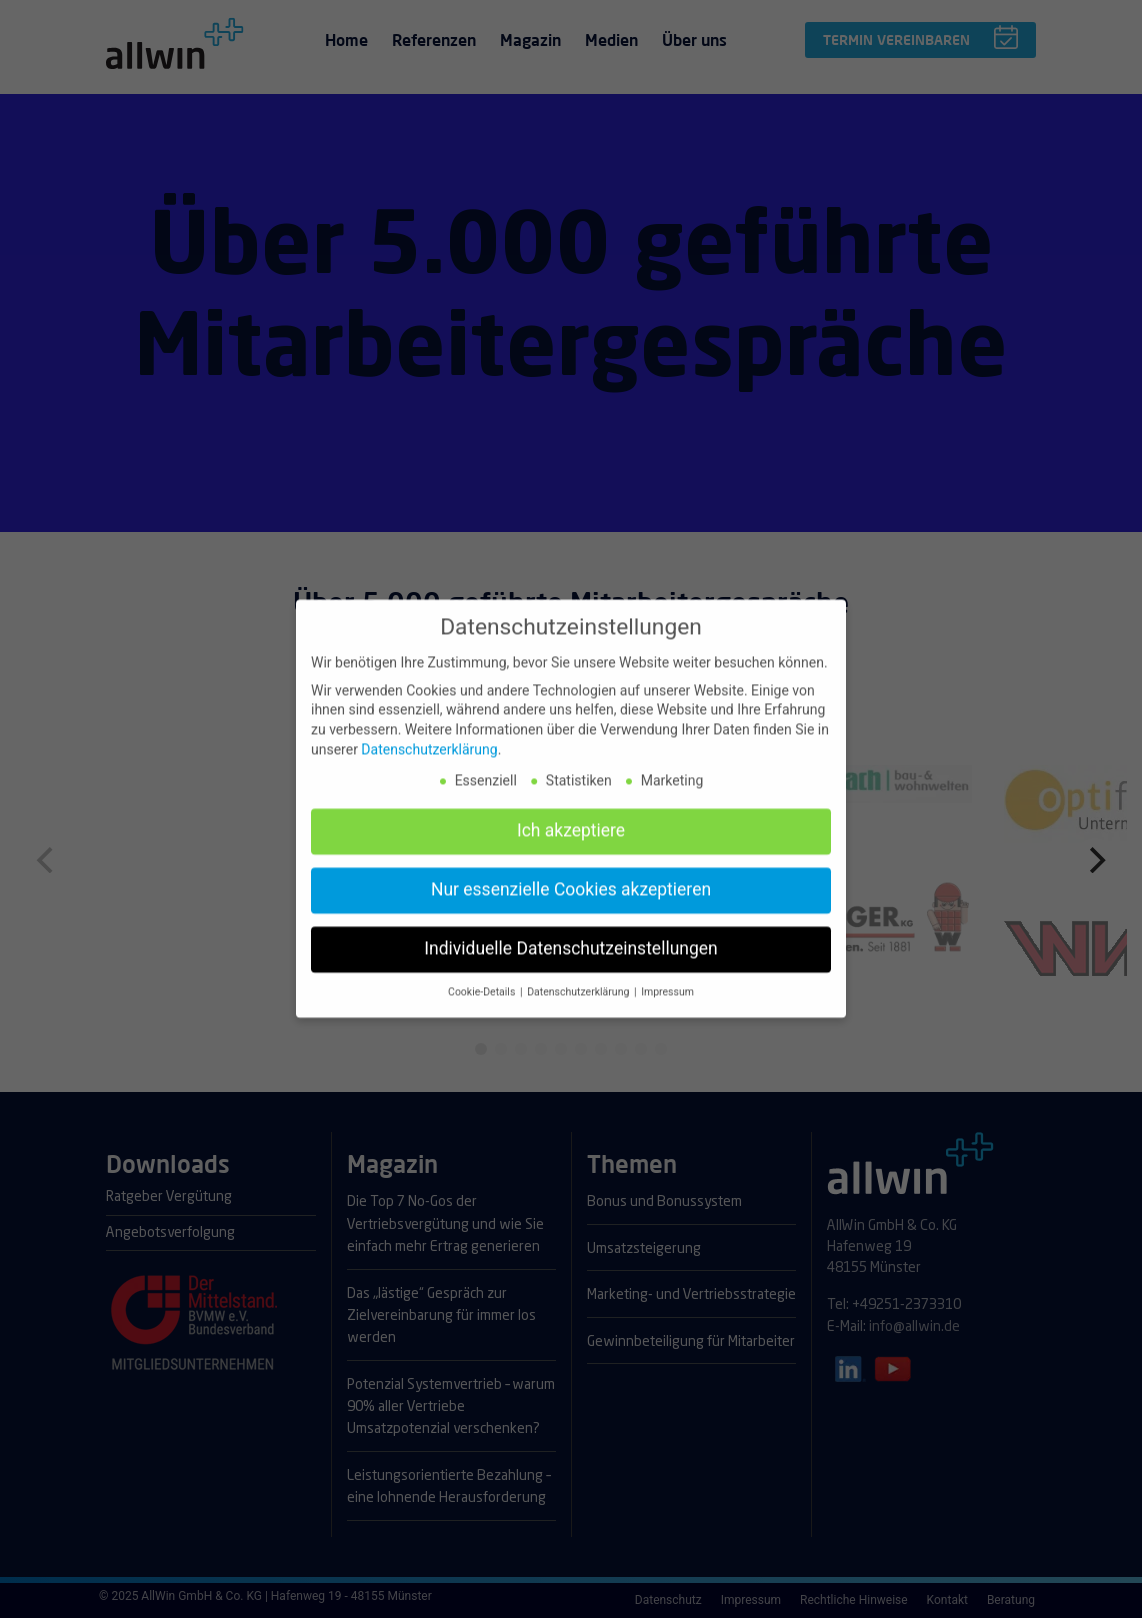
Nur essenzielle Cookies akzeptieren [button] (571, 876)
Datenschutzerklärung (429, 735)
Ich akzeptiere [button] (571, 817)
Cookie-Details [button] (483, 978)
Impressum (667, 978)
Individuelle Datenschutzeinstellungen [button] (570, 935)
